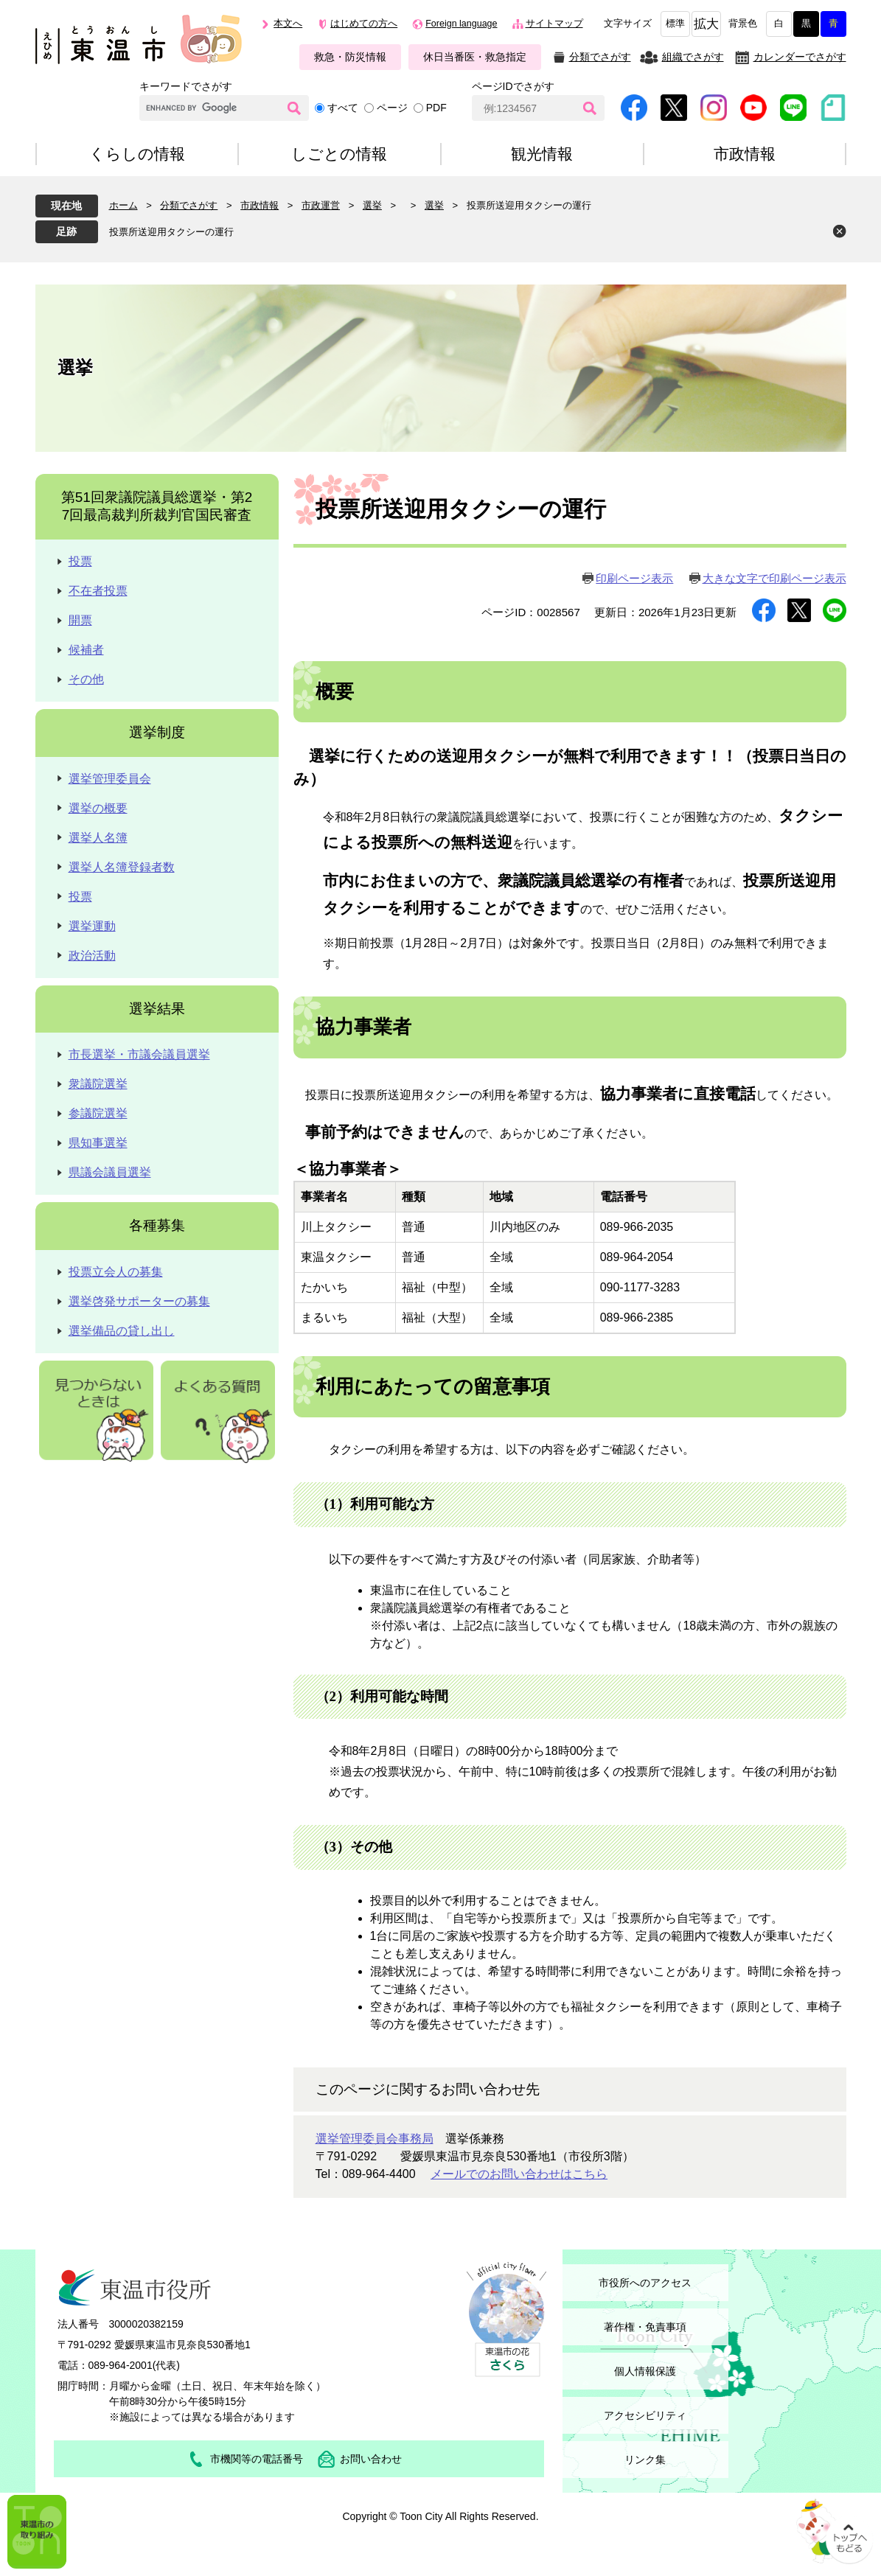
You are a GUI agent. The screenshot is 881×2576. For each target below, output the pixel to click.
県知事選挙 (98, 1143)
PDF (436, 108)
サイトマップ (554, 23)
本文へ (288, 23)
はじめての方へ (363, 23)
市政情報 (259, 205)
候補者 (86, 649)
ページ (392, 108)
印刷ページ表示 (634, 578)
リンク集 (645, 2459)
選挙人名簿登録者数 (122, 867)
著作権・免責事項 (645, 2327)
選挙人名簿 (98, 837)
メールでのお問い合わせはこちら (519, 2174)
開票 (80, 620)
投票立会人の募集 (116, 1272)
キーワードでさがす (185, 86)
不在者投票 (98, 590)
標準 (675, 23)
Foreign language (461, 23)
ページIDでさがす (513, 86)
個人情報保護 (645, 2371)
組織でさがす (693, 57)
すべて (342, 108)
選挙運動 (92, 926)
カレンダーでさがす (799, 57)
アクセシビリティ (645, 2415)
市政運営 (321, 205)
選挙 (372, 205)
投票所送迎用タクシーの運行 (171, 231)
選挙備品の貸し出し (122, 1330)
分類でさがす (600, 57)
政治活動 (92, 955)
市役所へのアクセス (645, 2283)
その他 (86, 679)
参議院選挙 (98, 1113)
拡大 (706, 24)
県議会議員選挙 (110, 1172)
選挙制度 (157, 732)
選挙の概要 (98, 808)
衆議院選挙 (98, 1084)
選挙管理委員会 (110, 778)
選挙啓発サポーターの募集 (139, 1301)
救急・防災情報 (350, 57)
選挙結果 (157, 1008)
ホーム (123, 205)
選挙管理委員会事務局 (374, 2138)
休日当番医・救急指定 (474, 57)
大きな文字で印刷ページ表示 (774, 578)
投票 (80, 561)
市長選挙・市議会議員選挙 (139, 1054)
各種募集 (157, 1225)
